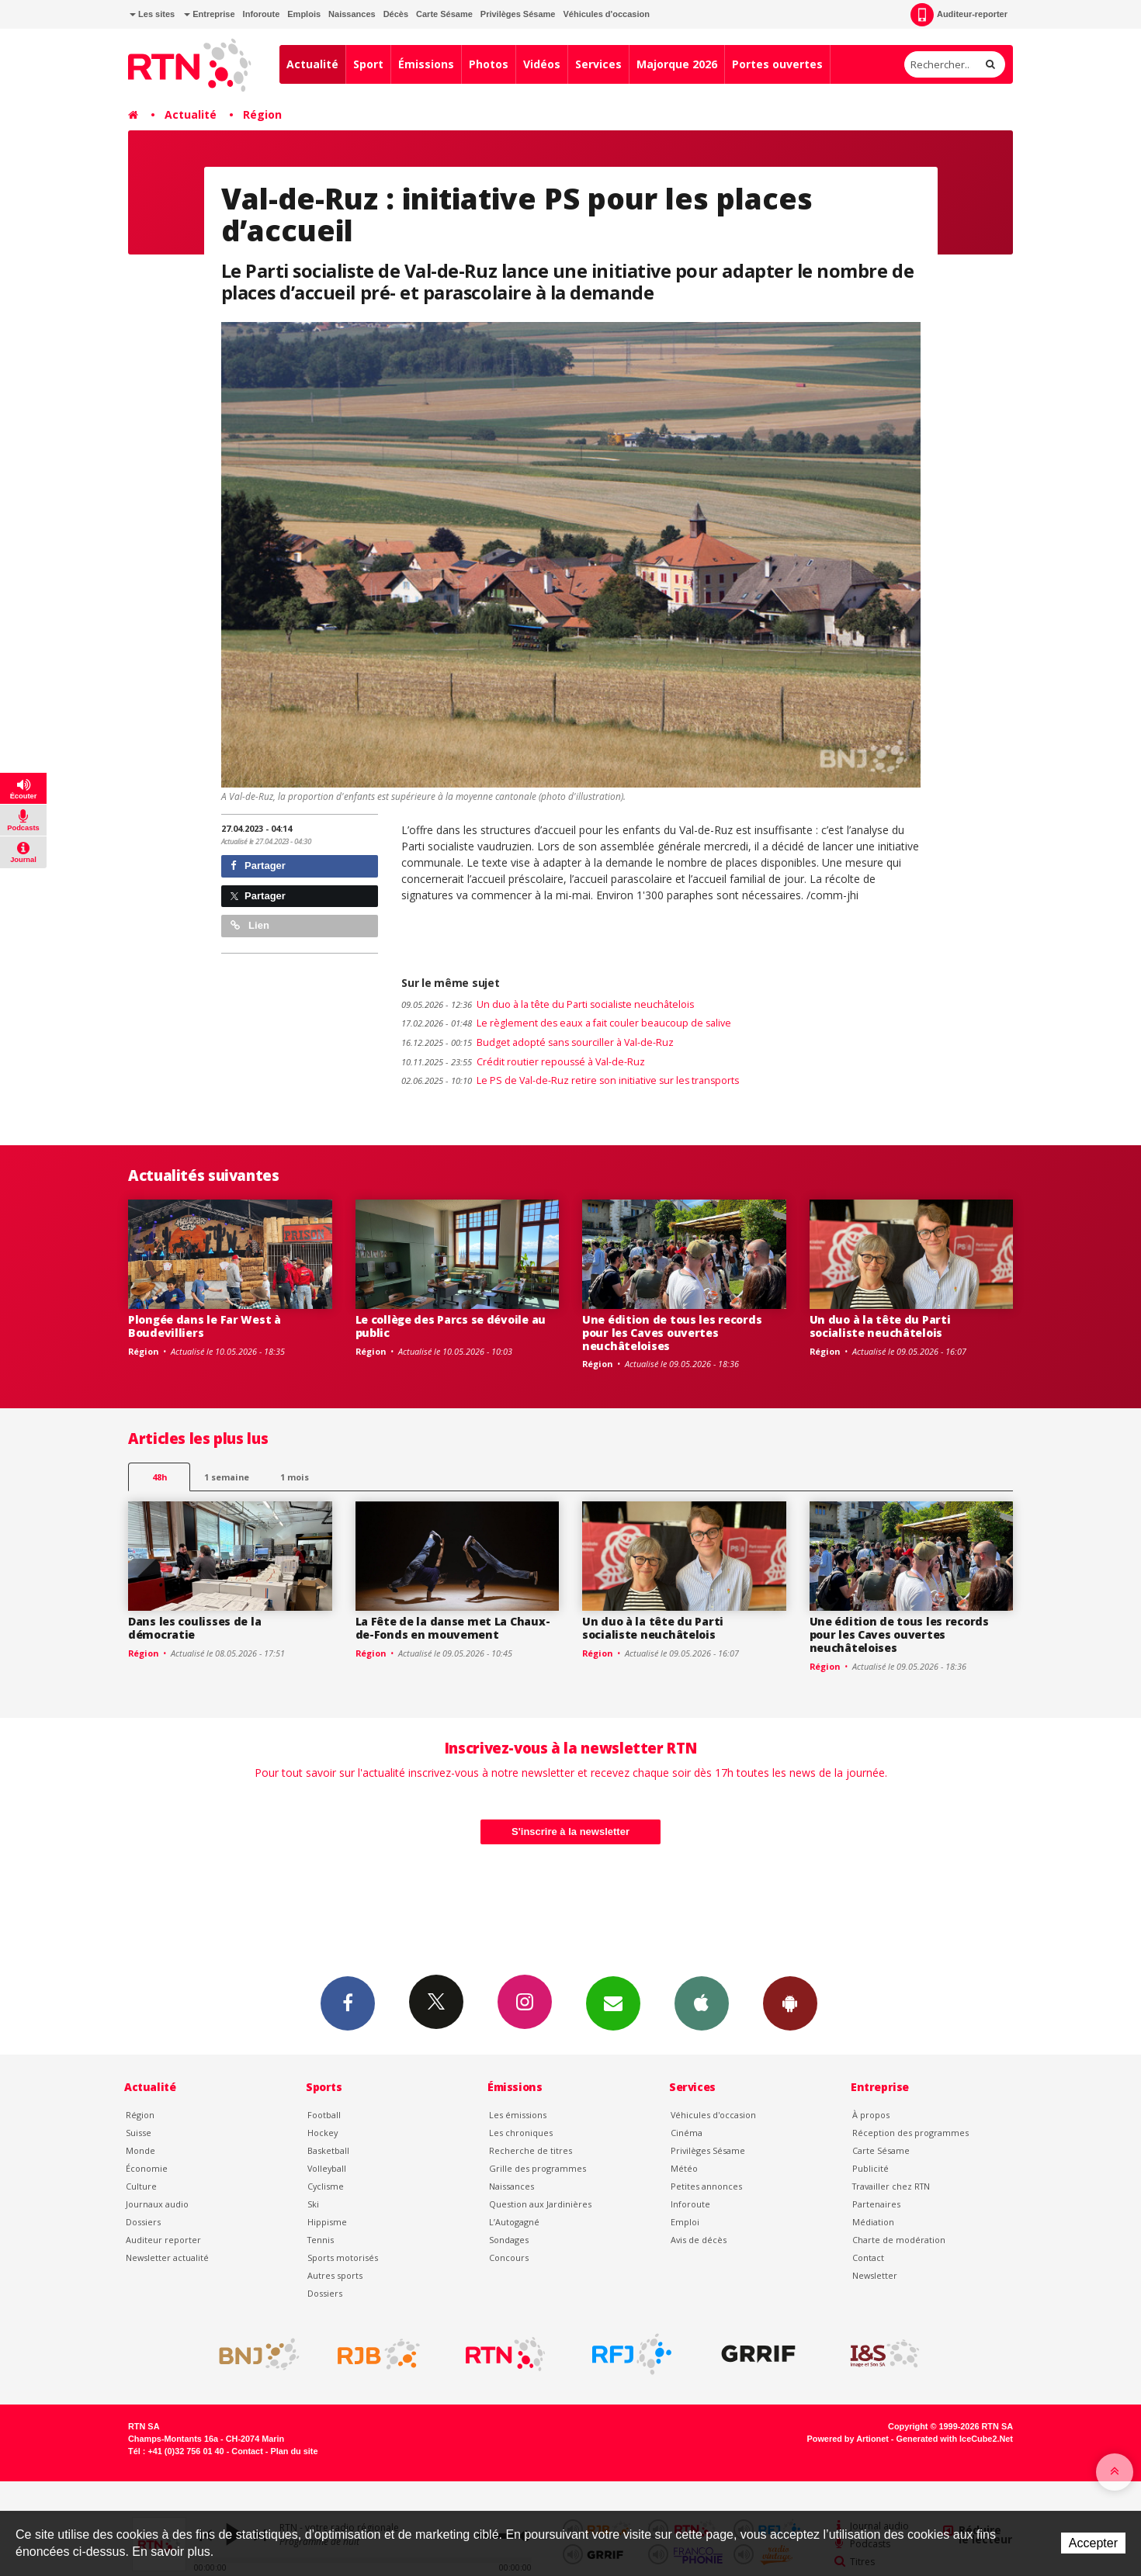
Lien (250, 925)
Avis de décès (699, 2240)
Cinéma (686, 2133)
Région (262, 114)
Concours (509, 2257)
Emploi (685, 2222)
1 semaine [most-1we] (226, 1477)
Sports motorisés (342, 2257)
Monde (140, 2150)
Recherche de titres (530, 2150)
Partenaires (876, 2204)
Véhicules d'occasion (606, 14)
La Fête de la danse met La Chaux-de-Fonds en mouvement (452, 1628)
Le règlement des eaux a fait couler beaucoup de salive (566, 1023)
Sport (368, 64)
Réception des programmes (910, 2133)
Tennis (320, 2240)
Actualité (312, 64)
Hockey (322, 2133)
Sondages (509, 2240)
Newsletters (613, 2002)
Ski (313, 2204)
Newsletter (874, 2275)
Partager (258, 865)
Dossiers (143, 2222)
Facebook (348, 2002)
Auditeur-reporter (958, 14)
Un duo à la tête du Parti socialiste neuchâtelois (547, 1004)
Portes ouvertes (777, 64)
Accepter (1093, 2543)
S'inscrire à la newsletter (570, 1831)
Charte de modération (898, 2240)
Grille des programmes (537, 2168)
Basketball (328, 2150)
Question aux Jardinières (540, 2204)
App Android (790, 2002)
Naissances (352, 14)
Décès (395, 14)
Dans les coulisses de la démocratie (194, 1628)
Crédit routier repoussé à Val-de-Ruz (523, 1061)
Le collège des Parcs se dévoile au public (450, 1326)
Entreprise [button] (209, 14)
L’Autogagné (514, 2222)
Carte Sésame (444, 14)
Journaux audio (157, 2204)
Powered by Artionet (848, 2438)
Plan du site (293, 2451)
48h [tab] (159, 1477)
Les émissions (517, 2115)
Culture (141, 2186)
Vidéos (541, 64)
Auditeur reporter (163, 2240)
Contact (868, 2257)
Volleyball (326, 2168)
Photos (488, 64)
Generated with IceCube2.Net (954, 2438)
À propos (871, 2115)
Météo (684, 2168)
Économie (147, 2168)
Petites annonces (706, 2186)
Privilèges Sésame (518, 14)
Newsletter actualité (167, 2257)
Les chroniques (521, 2133)
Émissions (426, 64)
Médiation (873, 2222)
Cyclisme (325, 2186)
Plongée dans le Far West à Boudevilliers (204, 1326)
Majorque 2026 (676, 64)
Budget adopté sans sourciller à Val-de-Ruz (537, 1042)
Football (324, 2115)
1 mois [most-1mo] (294, 1477)
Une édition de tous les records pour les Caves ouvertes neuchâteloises (671, 1332)
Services (598, 64)
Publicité (870, 2168)
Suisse (138, 2133)
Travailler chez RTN (891, 2186)
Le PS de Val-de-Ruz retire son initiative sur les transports (570, 1080)
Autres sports (334, 2275)
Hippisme (327, 2222)
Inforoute (261, 14)
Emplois (304, 14)
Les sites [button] (152, 14)
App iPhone (702, 2002)
